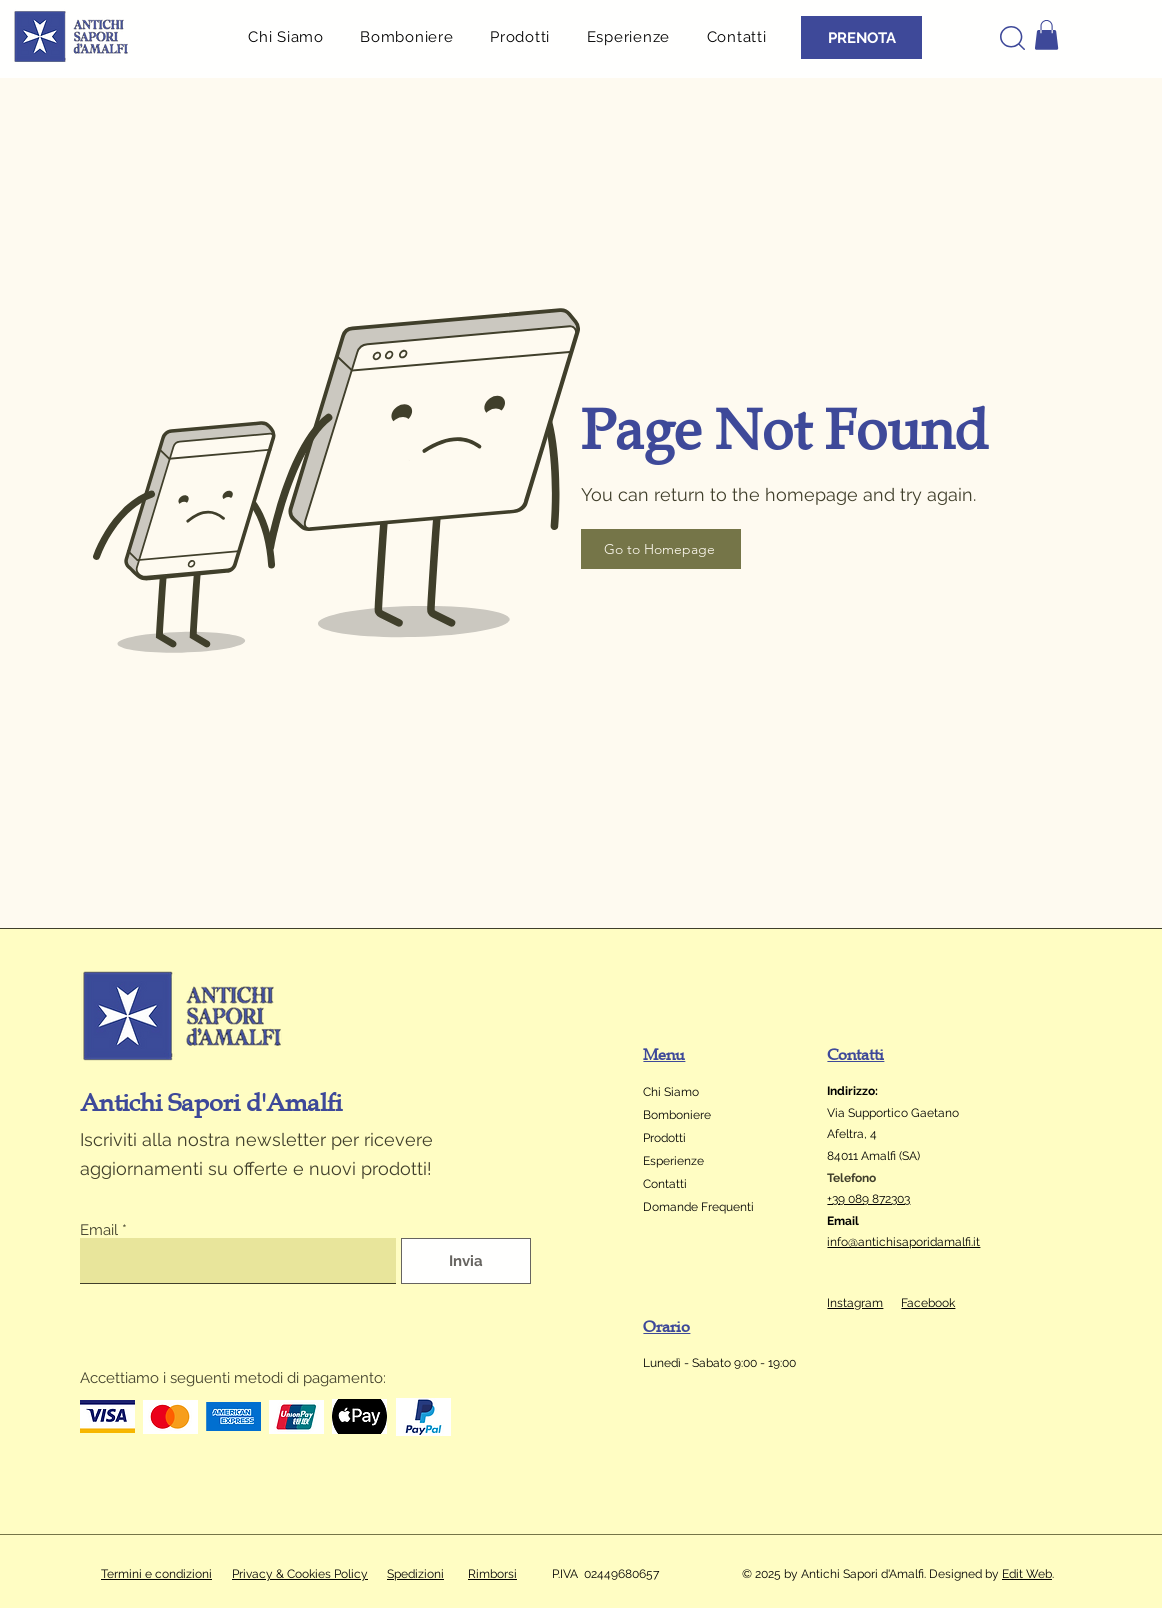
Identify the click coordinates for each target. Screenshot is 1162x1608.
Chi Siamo (671, 1092)
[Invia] (466, 1261)
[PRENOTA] (861, 37)
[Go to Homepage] (661, 549)
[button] (528, 36)
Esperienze (673, 1161)
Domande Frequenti (698, 1207)
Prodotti (664, 1138)
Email (99, 1230)
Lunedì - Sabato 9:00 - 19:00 (721, 1363)
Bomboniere (677, 1115)
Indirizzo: (852, 1091)
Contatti (665, 1184)
